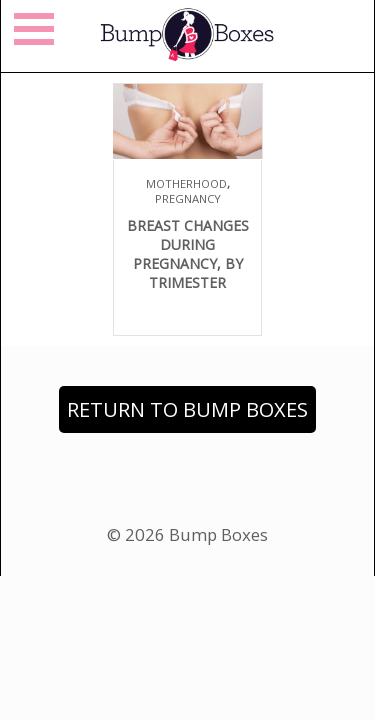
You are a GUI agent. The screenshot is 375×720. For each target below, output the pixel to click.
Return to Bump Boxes (187, 409)
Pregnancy (188, 198)
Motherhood (186, 183)
